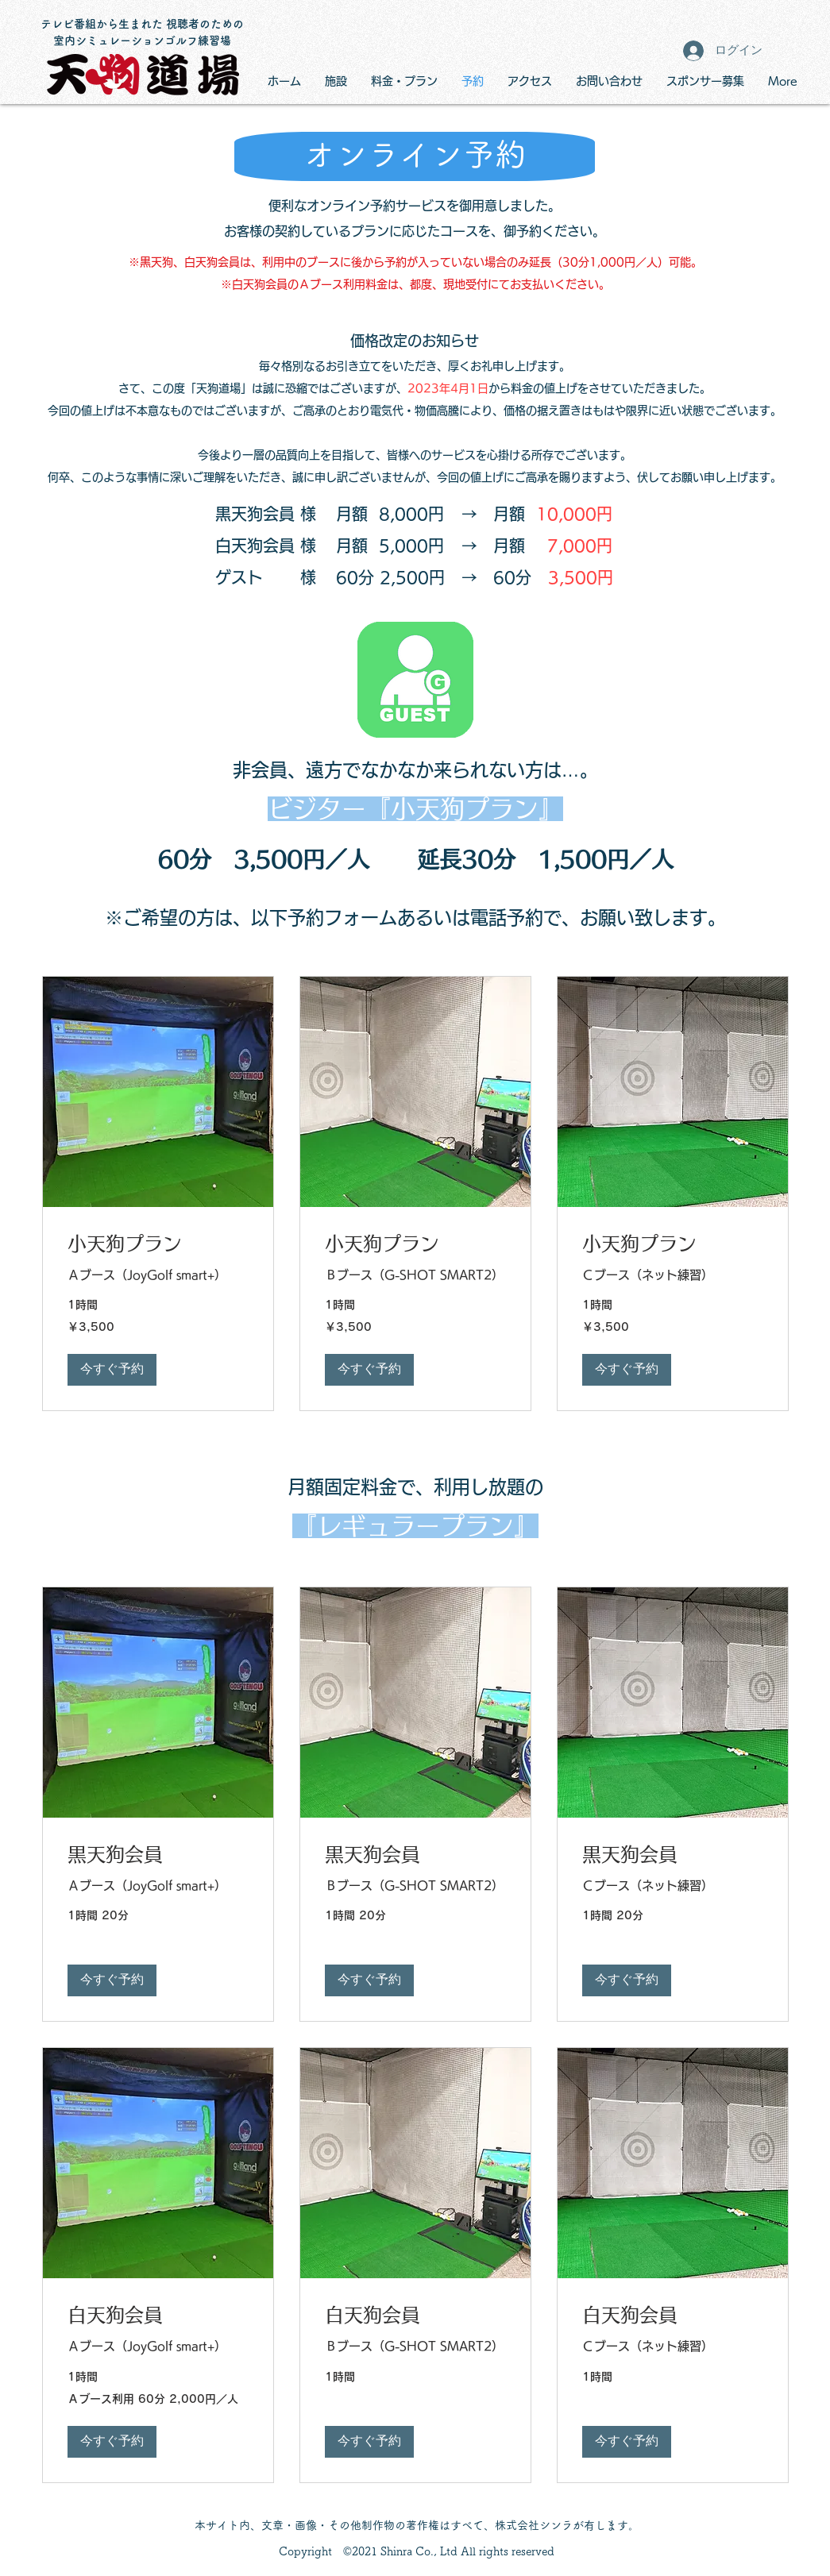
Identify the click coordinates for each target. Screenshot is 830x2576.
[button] (112, 1370)
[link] (158, 1244)
